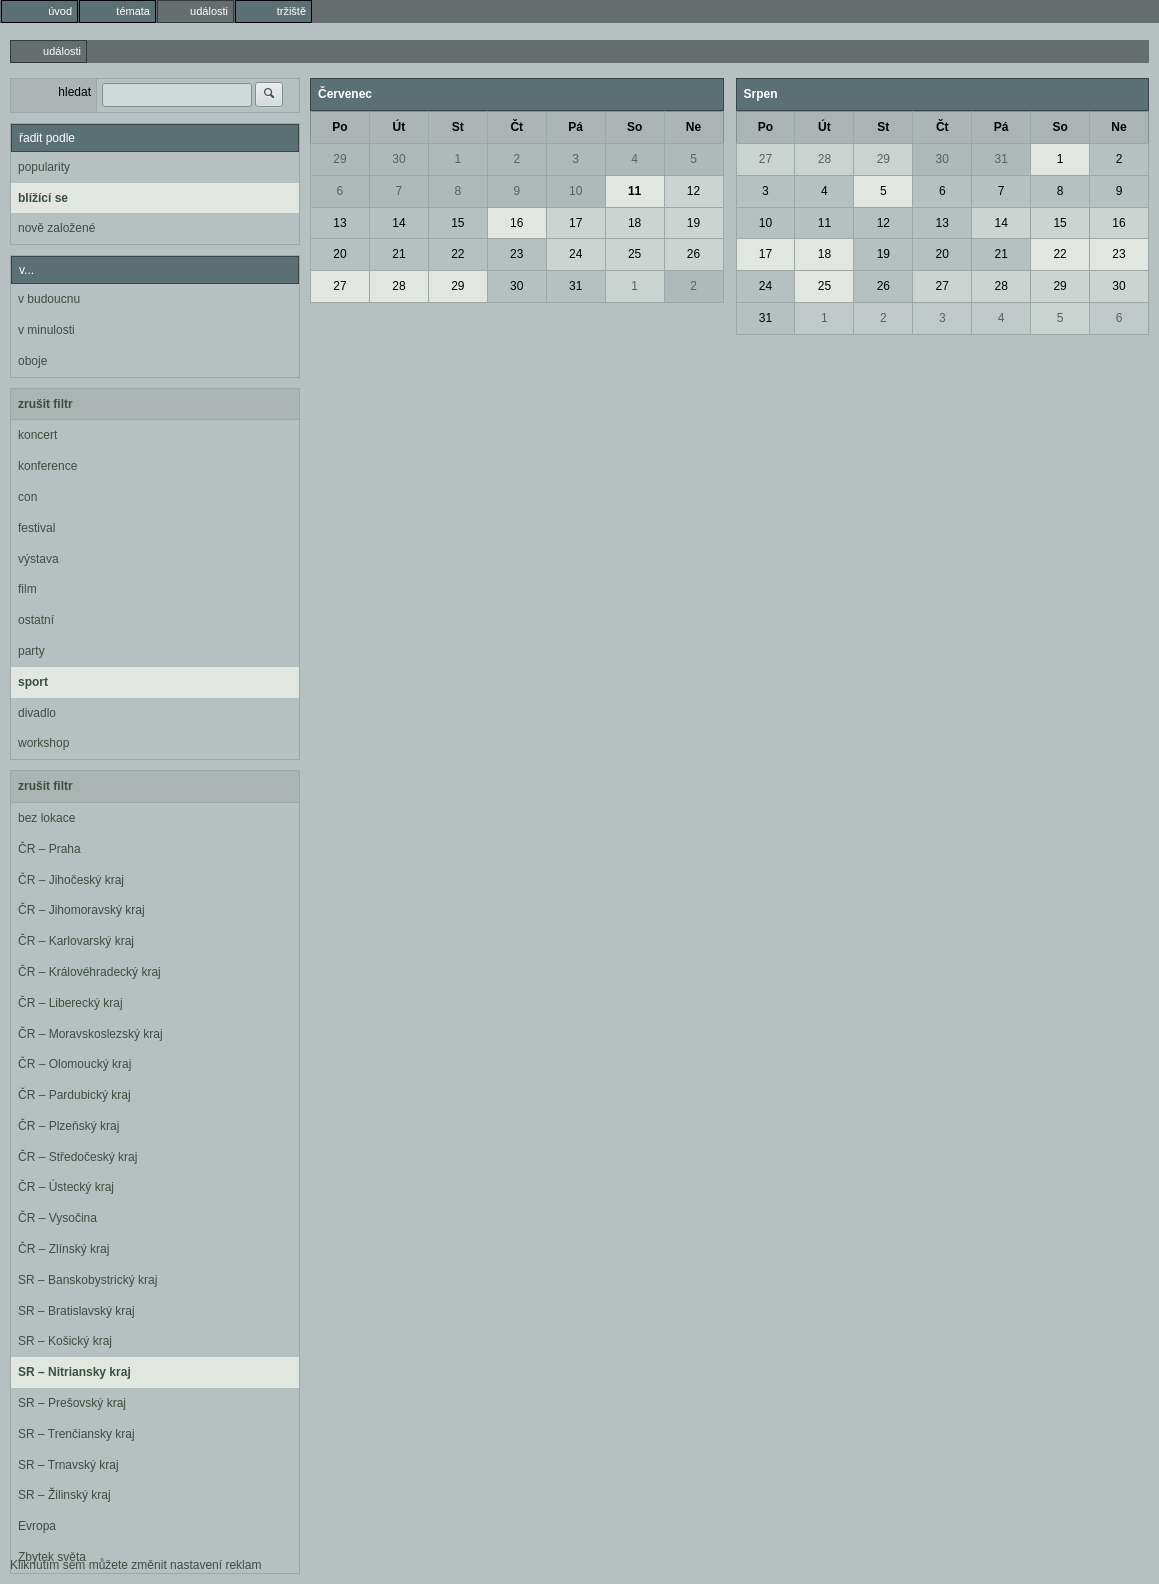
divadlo (37, 713)
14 (398, 223)
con (27, 497)
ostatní (36, 620)
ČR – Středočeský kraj (77, 1157)
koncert (37, 435)
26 (693, 254)
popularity (44, 167)
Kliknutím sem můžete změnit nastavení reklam (135, 1565)
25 (634, 254)
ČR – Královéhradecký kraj (89, 972)
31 (575, 286)
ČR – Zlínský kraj (63, 1249)
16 (516, 223)
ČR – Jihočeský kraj (71, 880)
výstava (38, 559)
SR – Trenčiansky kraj (76, 1434)
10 (575, 191)
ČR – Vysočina (57, 1218)
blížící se (43, 198)
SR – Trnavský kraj (68, 1465)
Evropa (37, 1526)
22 (457, 254)
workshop (43, 743)
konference (47, 466)
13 (339, 223)
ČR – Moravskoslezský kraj (90, 1034)
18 (634, 223)
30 (398, 159)
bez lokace (46, 818)
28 (398, 286)
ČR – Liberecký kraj (70, 1003)
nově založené (56, 228)
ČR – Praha (49, 849)
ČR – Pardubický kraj (74, 1095)
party (31, 651)
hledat (74, 92)
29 (339, 159)
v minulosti (46, 330)
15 (457, 223)
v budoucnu (49, 299)
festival (36, 528)
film (27, 589)
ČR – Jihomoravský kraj (81, 910)
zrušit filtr (45, 404)
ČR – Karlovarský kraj (76, 941)
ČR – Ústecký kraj (66, 1187)
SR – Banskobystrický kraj (87, 1280)
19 (693, 223)
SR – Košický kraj (65, 1341)
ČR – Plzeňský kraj (68, 1126)
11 (634, 191)
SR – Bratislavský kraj (76, 1311)
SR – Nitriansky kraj (74, 1372)
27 (339, 286)
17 (575, 223)
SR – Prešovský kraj (72, 1403)
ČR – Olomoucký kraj (74, 1064)
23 (516, 254)
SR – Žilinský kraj (64, 1495)
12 (693, 191)
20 (339, 254)
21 (398, 254)
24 (575, 254)
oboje (32, 361)
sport (33, 682)
